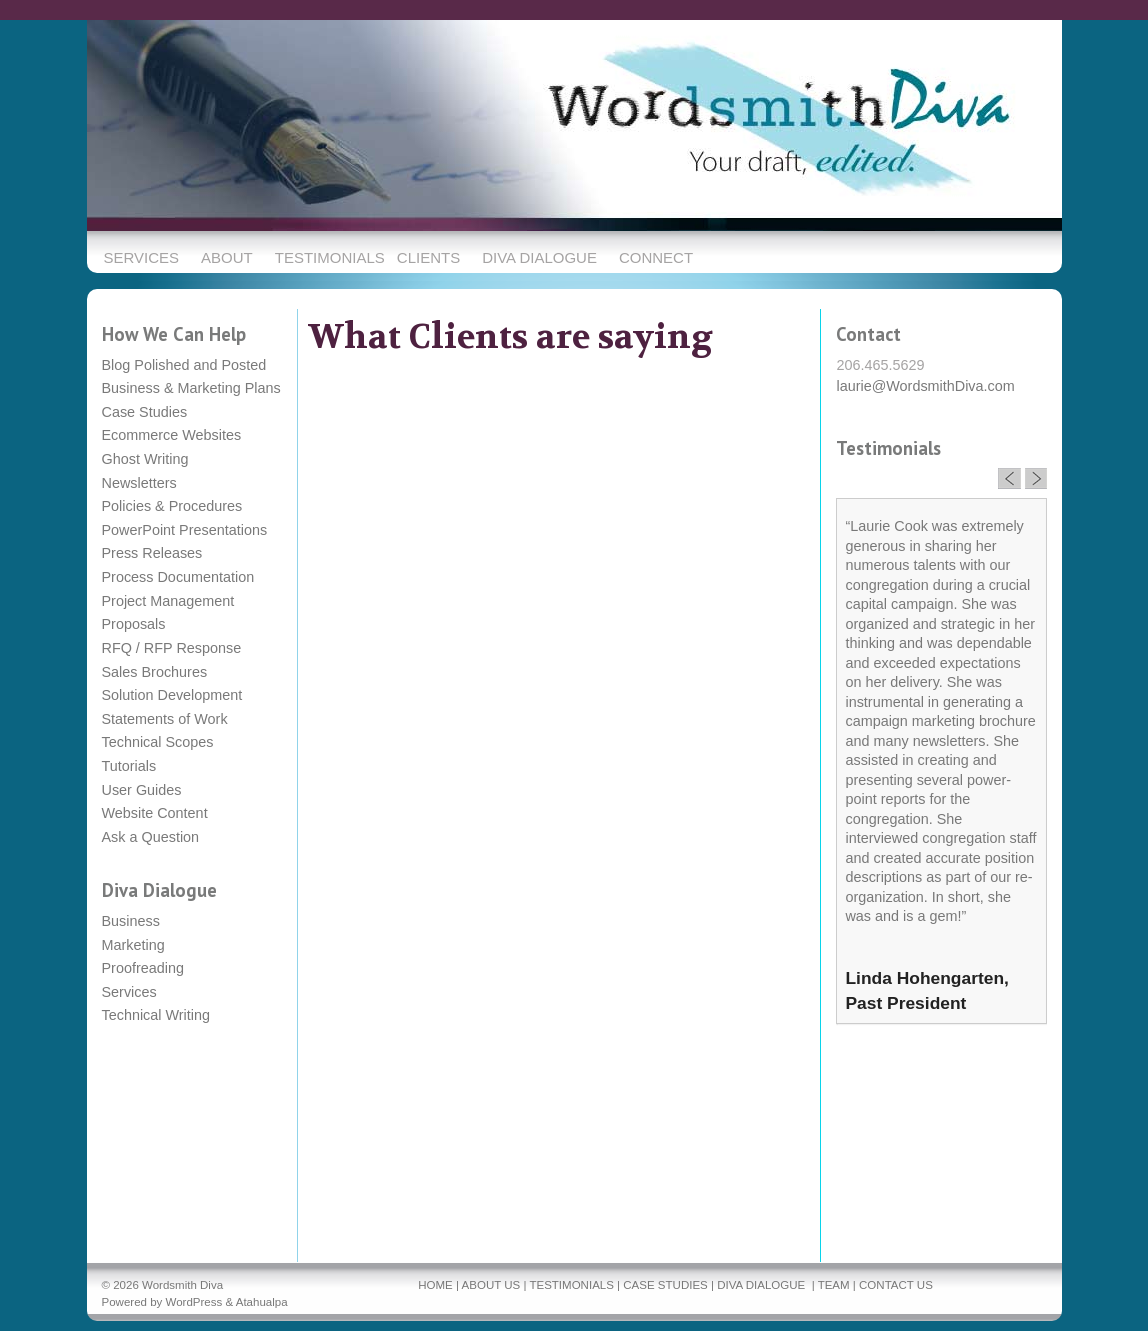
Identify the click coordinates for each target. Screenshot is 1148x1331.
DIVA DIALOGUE (761, 1285)
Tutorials (129, 766)
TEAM (834, 1285)
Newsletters (139, 483)
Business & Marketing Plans (191, 388)
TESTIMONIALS (571, 1285)
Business (131, 921)
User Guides (142, 790)
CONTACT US (896, 1285)
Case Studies (145, 412)
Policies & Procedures (172, 506)
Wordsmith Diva (182, 1285)
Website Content (155, 813)
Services (129, 992)
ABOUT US (491, 1285)
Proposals (134, 624)
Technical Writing (156, 1015)
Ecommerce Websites (172, 435)
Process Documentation (178, 577)
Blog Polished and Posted (184, 365)
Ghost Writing (145, 459)
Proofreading (143, 968)
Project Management (168, 601)
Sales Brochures (155, 672)
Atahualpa (262, 1302)
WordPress (194, 1302)
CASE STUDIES (665, 1285)
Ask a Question (151, 837)
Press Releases (152, 553)
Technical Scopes (158, 742)
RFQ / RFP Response (172, 648)
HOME (435, 1285)
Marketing (133, 945)
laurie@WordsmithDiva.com (925, 386)
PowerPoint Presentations (185, 530)
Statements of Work (165, 719)
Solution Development (172, 695)
